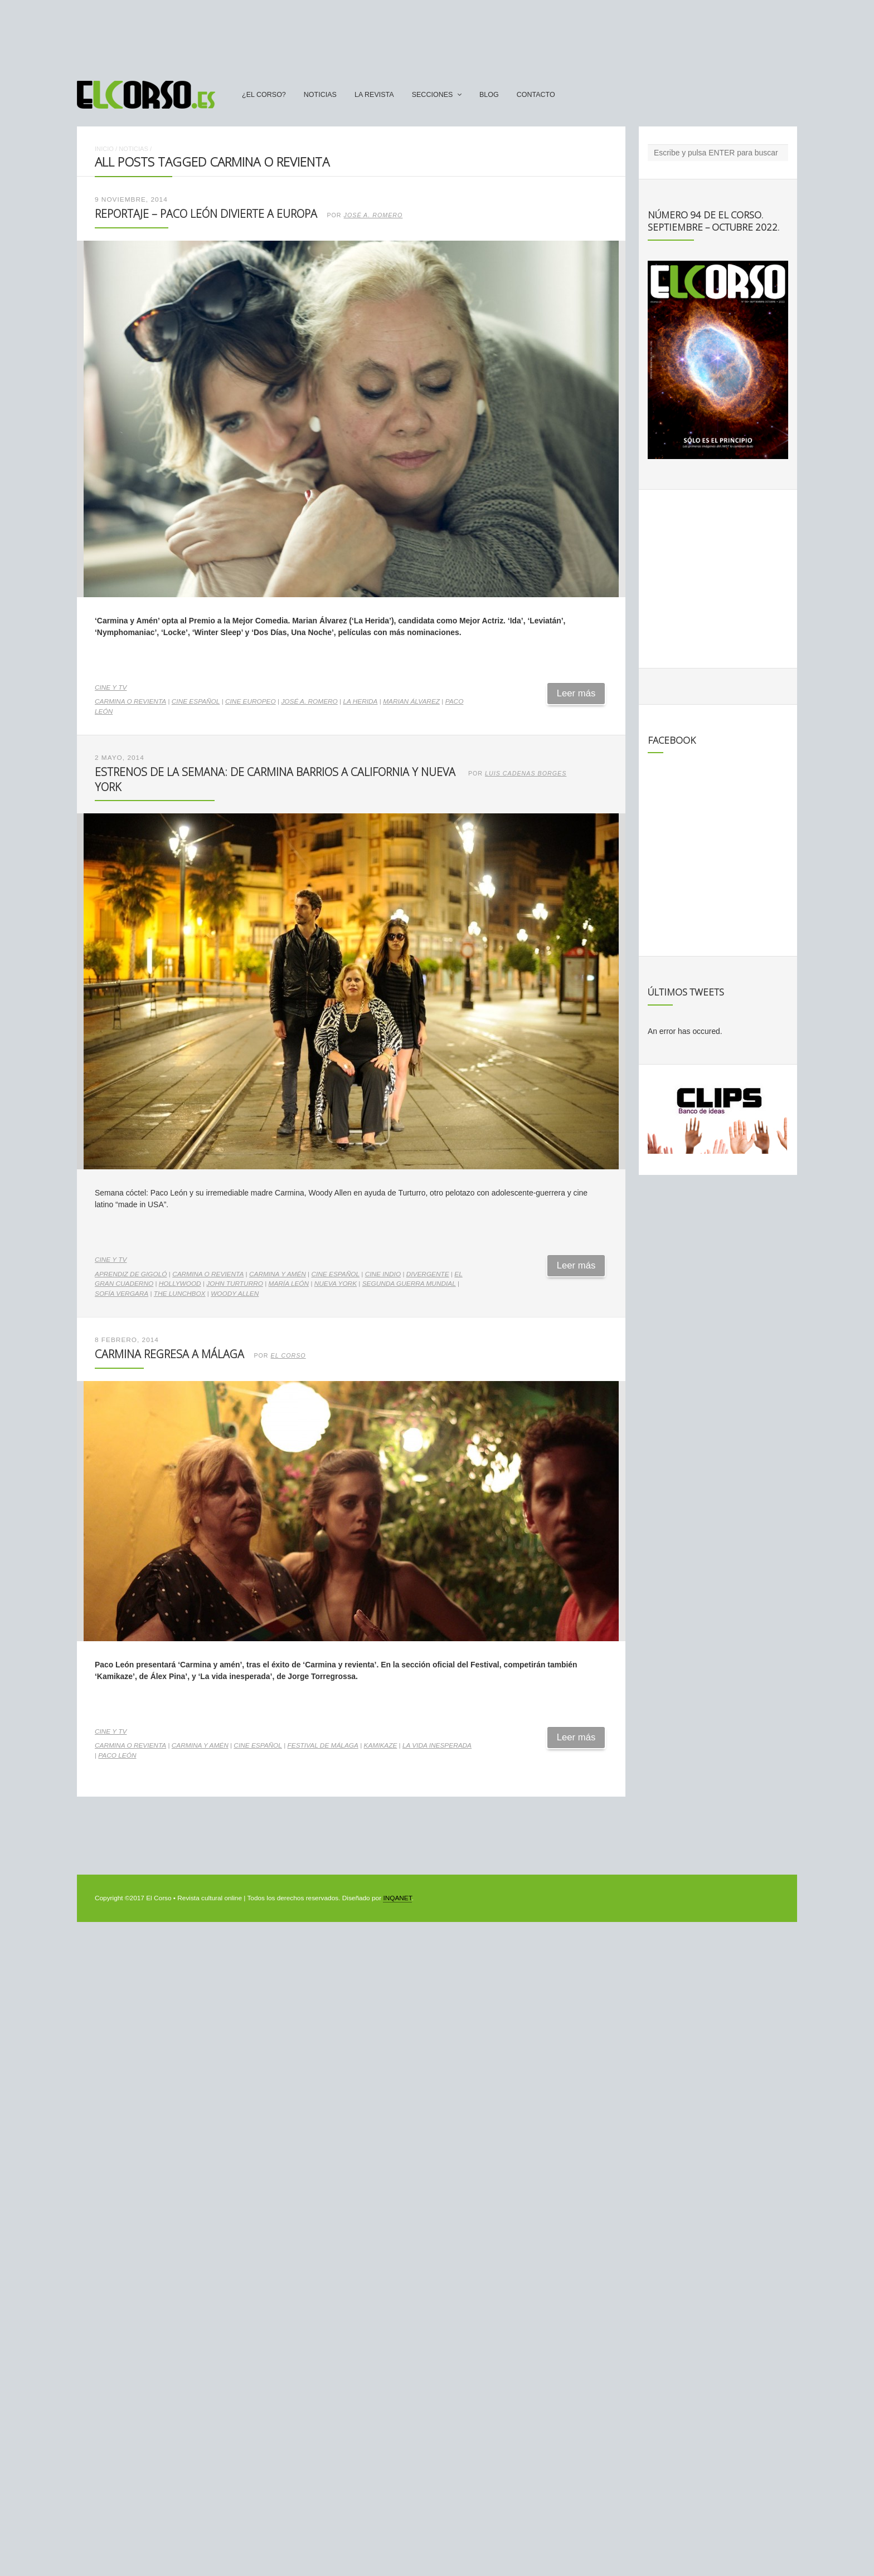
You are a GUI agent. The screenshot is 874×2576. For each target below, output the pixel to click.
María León (289, 1283)
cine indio (383, 1274)
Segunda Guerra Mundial (409, 1283)
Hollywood (180, 1283)
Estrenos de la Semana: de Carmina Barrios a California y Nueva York (275, 779)
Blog (489, 95)
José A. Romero (373, 215)
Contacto (536, 95)
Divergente (427, 1274)
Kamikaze (380, 1745)
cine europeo (250, 701)
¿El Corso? (264, 95)
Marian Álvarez (411, 701)
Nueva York (335, 1283)
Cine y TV (111, 687)
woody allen (235, 1293)
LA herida (360, 701)
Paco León (117, 1755)
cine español (196, 701)
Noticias (320, 95)
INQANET (397, 1898)
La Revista (374, 95)
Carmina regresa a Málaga (169, 1354)
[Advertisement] (437, 35)
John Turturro (234, 1283)
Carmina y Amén (277, 1274)
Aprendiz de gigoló (131, 1274)
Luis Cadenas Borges (525, 773)
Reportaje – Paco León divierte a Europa (206, 213)
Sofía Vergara (121, 1293)
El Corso (288, 1355)
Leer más (576, 693)
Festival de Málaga (323, 1745)
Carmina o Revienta (130, 701)
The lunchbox (180, 1293)
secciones (432, 95)
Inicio (104, 148)
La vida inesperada (437, 1745)
